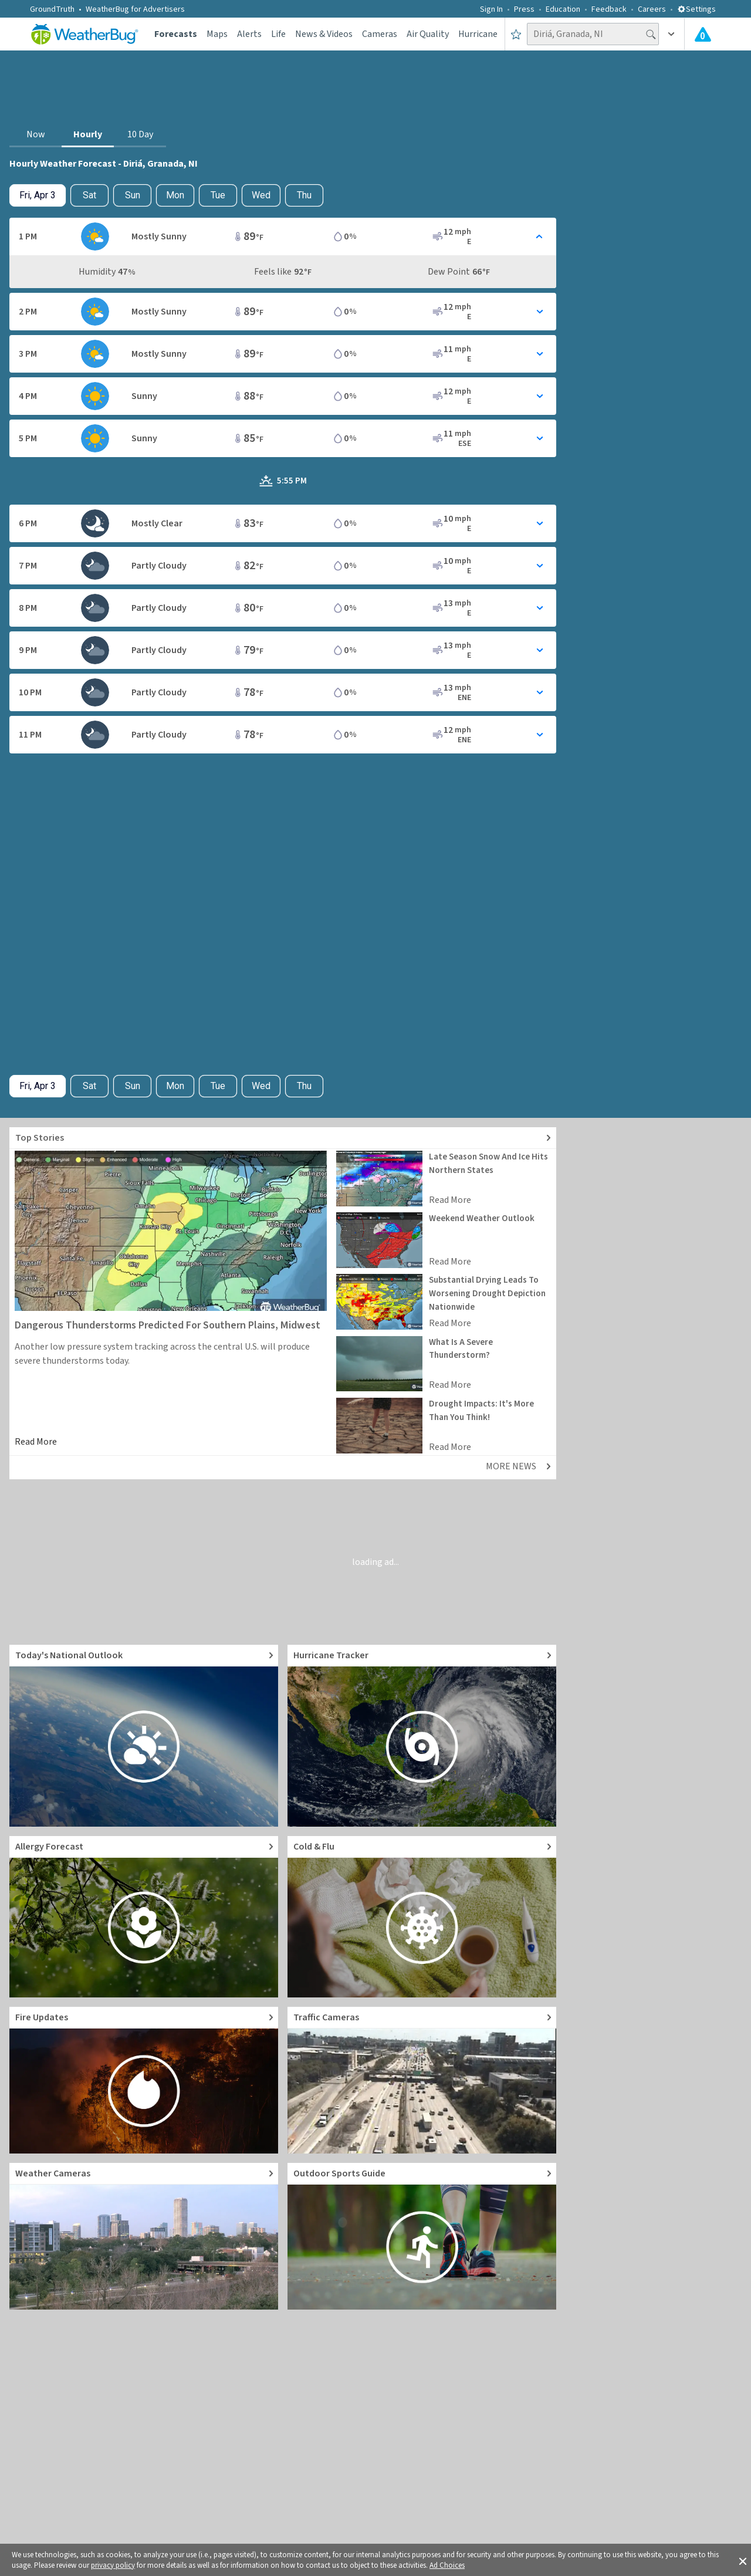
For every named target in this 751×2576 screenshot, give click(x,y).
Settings (696, 9)
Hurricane (478, 34)
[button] (742, 2560)
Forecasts (175, 34)
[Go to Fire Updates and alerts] (143, 2080)
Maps (217, 34)
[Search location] (593, 34)
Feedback (609, 9)
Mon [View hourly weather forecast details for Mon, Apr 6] (175, 195)
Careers (652, 9)
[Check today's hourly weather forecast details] (37, 195)
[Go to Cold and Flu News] (421, 1916)
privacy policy (113, 2565)
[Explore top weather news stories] (282, 1138)
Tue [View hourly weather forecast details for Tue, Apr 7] (218, 195)
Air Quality (428, 34)
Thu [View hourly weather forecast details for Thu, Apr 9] (304, 195)
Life (278, 34)
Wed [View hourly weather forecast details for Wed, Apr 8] (261, 195)
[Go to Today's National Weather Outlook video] (143, 1736)
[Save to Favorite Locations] (516, 34)
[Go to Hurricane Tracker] (421, 1736)
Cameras (379, 34)
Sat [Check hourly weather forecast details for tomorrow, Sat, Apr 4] (89, 195)
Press (524, 9)
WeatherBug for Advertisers (135, 9)
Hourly (87, 134)
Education (563, 9)
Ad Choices (447, 2565)
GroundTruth (52, 9)
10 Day (140, 134)
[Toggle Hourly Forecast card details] (282, 236)
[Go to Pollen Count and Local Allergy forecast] (143, 1916)
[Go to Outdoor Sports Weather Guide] (421, 2236)
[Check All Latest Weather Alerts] (703, 34)
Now (35, 134)
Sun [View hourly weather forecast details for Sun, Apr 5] (132, 195)
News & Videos (324, 34)
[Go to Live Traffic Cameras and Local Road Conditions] (421, 2080)
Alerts (249, 34)
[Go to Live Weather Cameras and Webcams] (143, 2236)
